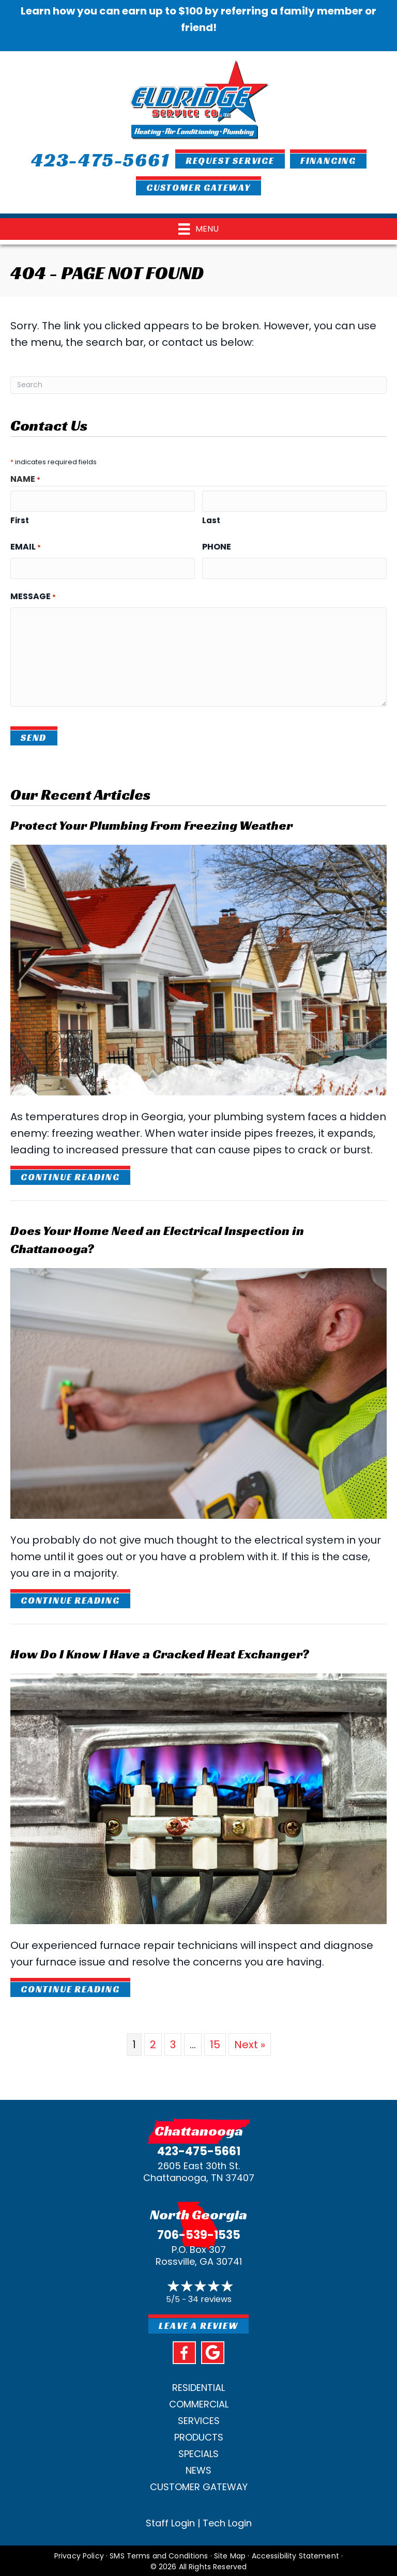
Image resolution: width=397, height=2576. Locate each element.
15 (215, 2042)
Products (198, 2435)
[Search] (198, 385)
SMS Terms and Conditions (159, 2554)
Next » (249, 2042)
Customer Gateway (199, 2484)
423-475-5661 (198, 2149)
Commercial (198, 2402)
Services (199, 2418)
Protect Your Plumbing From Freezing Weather (151, 823)
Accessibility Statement (295, 2554)
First (19, 519)
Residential (198, 2385)
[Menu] (198, 229)
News (198, 2468)
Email (25, 546)
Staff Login (170, 2520)
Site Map (230, 2554)
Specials (198, 2451)
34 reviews (210, 2297)
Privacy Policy (79, 2554)
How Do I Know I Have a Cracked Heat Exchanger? (159, 1652)
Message (33, 594)
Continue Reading (70, 1175)
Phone (216, 546)
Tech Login (227, 2520)
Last (211, 519)
